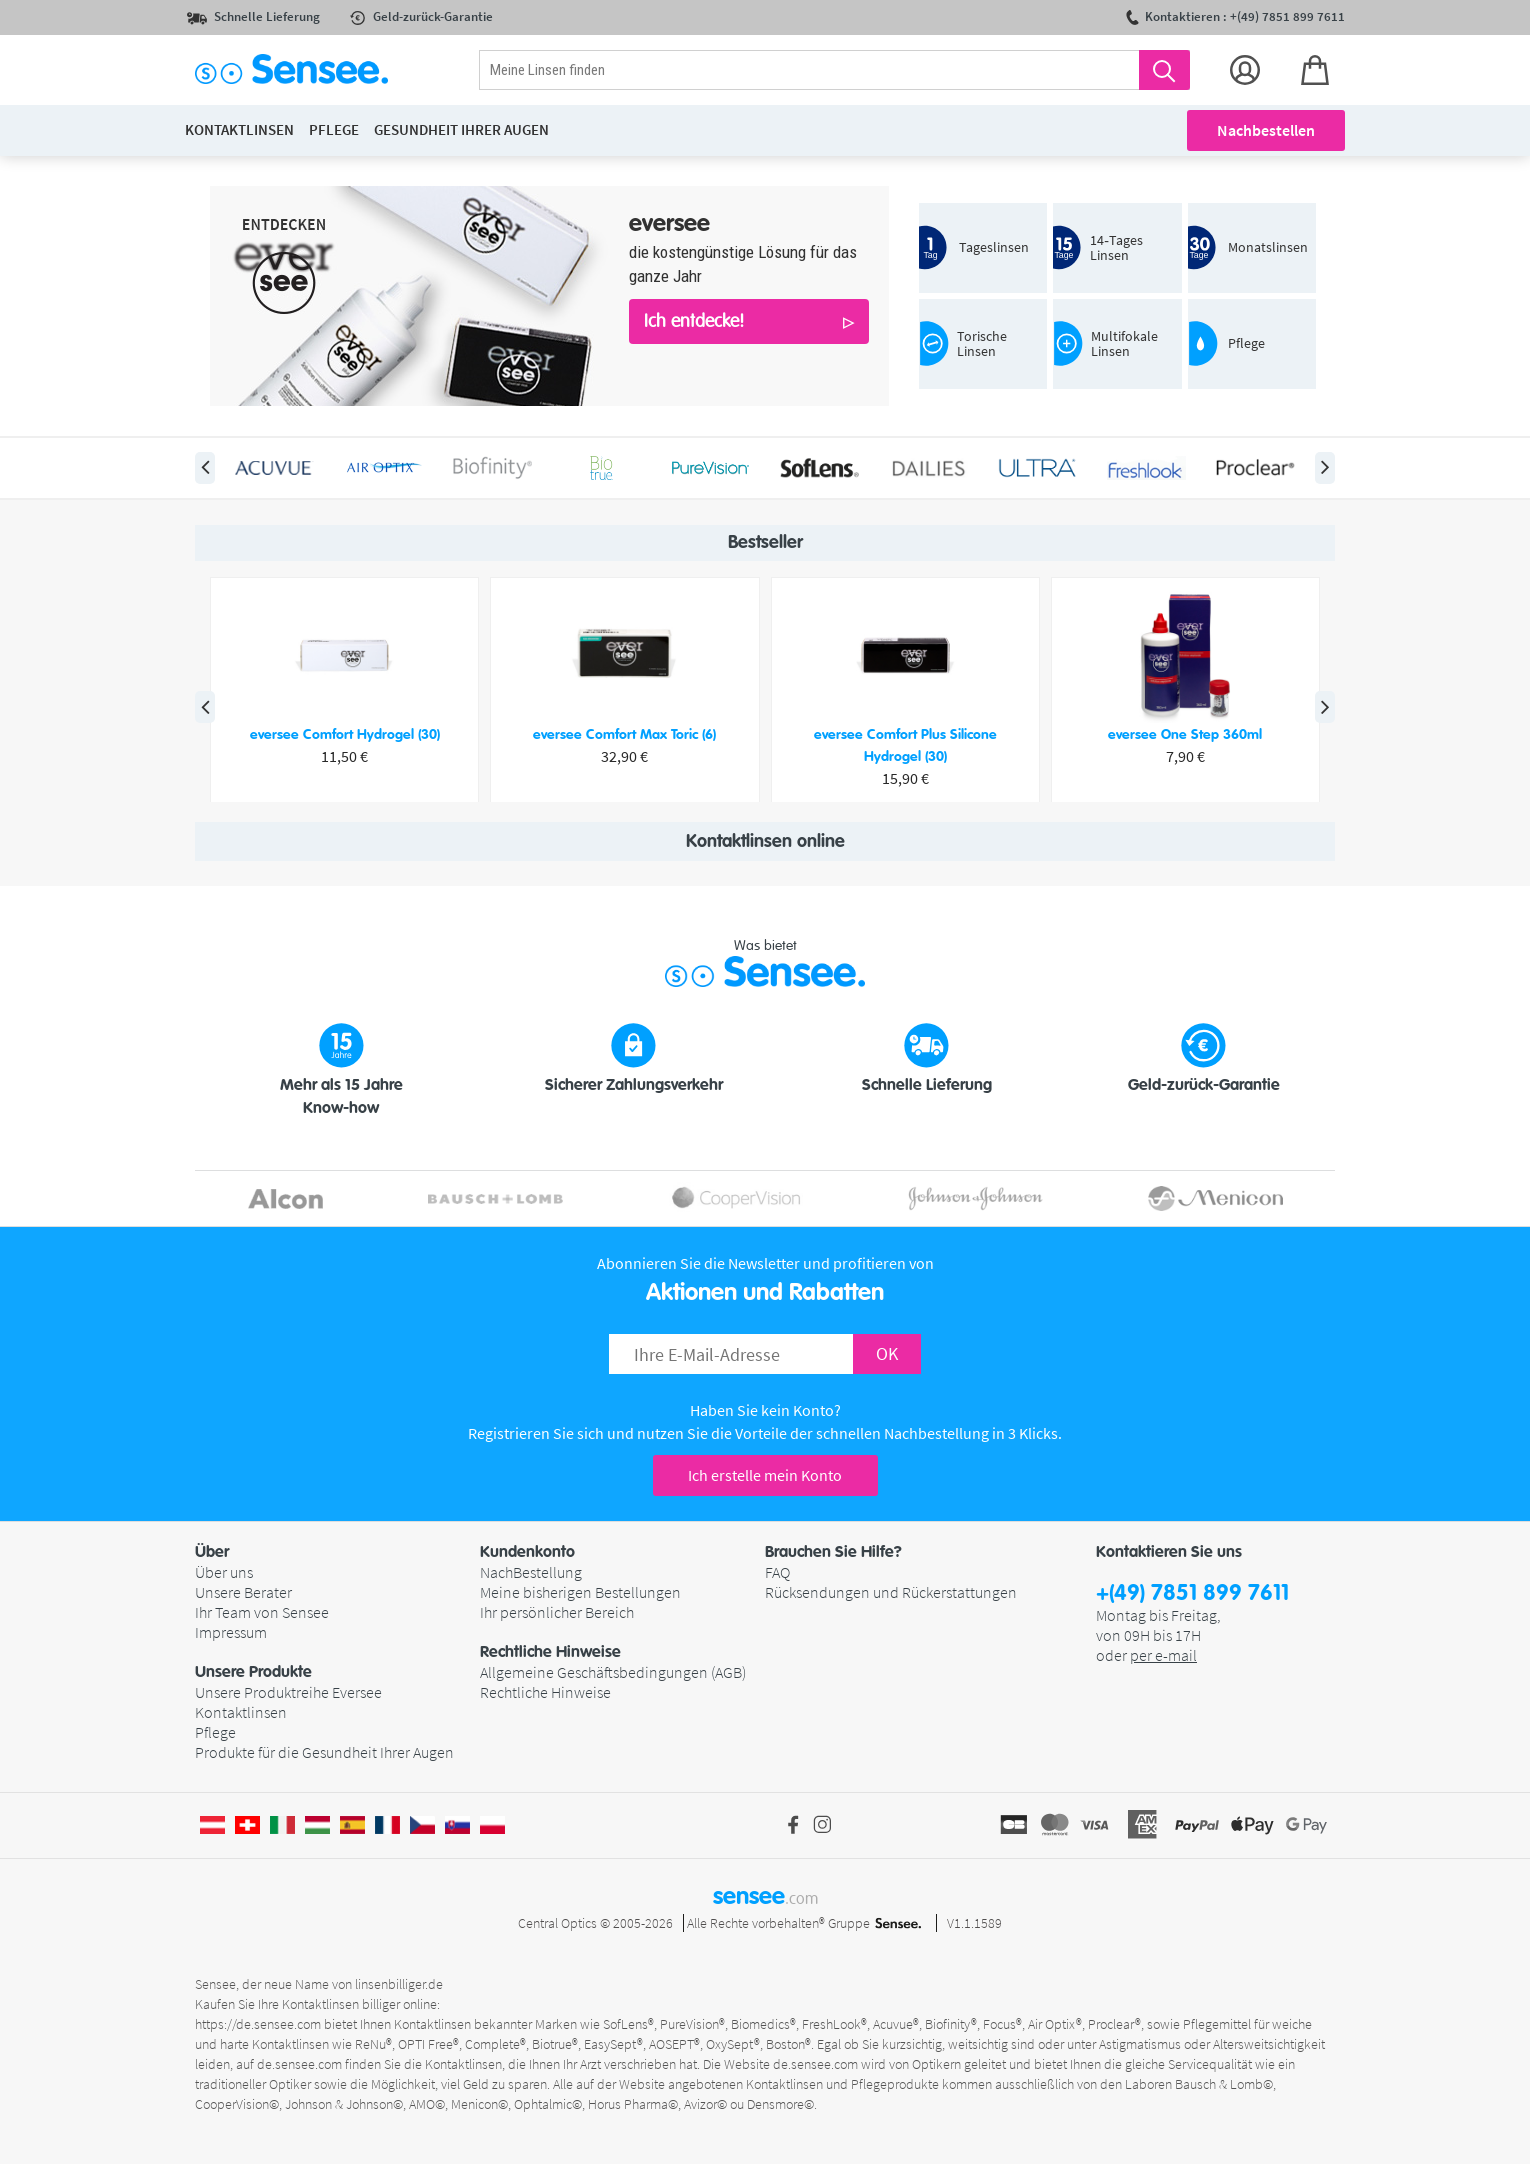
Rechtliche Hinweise (545, 1692)
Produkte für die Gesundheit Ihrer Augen (324, 1752)
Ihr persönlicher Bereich (557, 1612)
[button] (337, 1552)
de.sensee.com (299, 2064)
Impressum (231, 1632)
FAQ (777, 1572)
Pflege (215, 1732)
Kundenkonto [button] (527, 1552)
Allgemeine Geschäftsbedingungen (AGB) (613, 1672)
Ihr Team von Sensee (262, 1612)
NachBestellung (531, 1572)
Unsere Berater (243, 1592)
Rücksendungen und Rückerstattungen (891, 1592)
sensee (765, 1896)
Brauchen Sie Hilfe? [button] (833, 1552)
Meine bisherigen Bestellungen (580, 1592)
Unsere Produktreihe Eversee (288, 1692)
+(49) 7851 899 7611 (1192, 1593)
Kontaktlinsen (241, 1712)
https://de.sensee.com (258, 2024)
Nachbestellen (1266, 130)
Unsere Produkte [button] (253, 1672)
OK (887, 1353)
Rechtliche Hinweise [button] (550, 1652)
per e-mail (1163, 1655)
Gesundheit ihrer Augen (461, 129)
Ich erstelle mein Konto (765, 1475)
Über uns (224, 1572)
